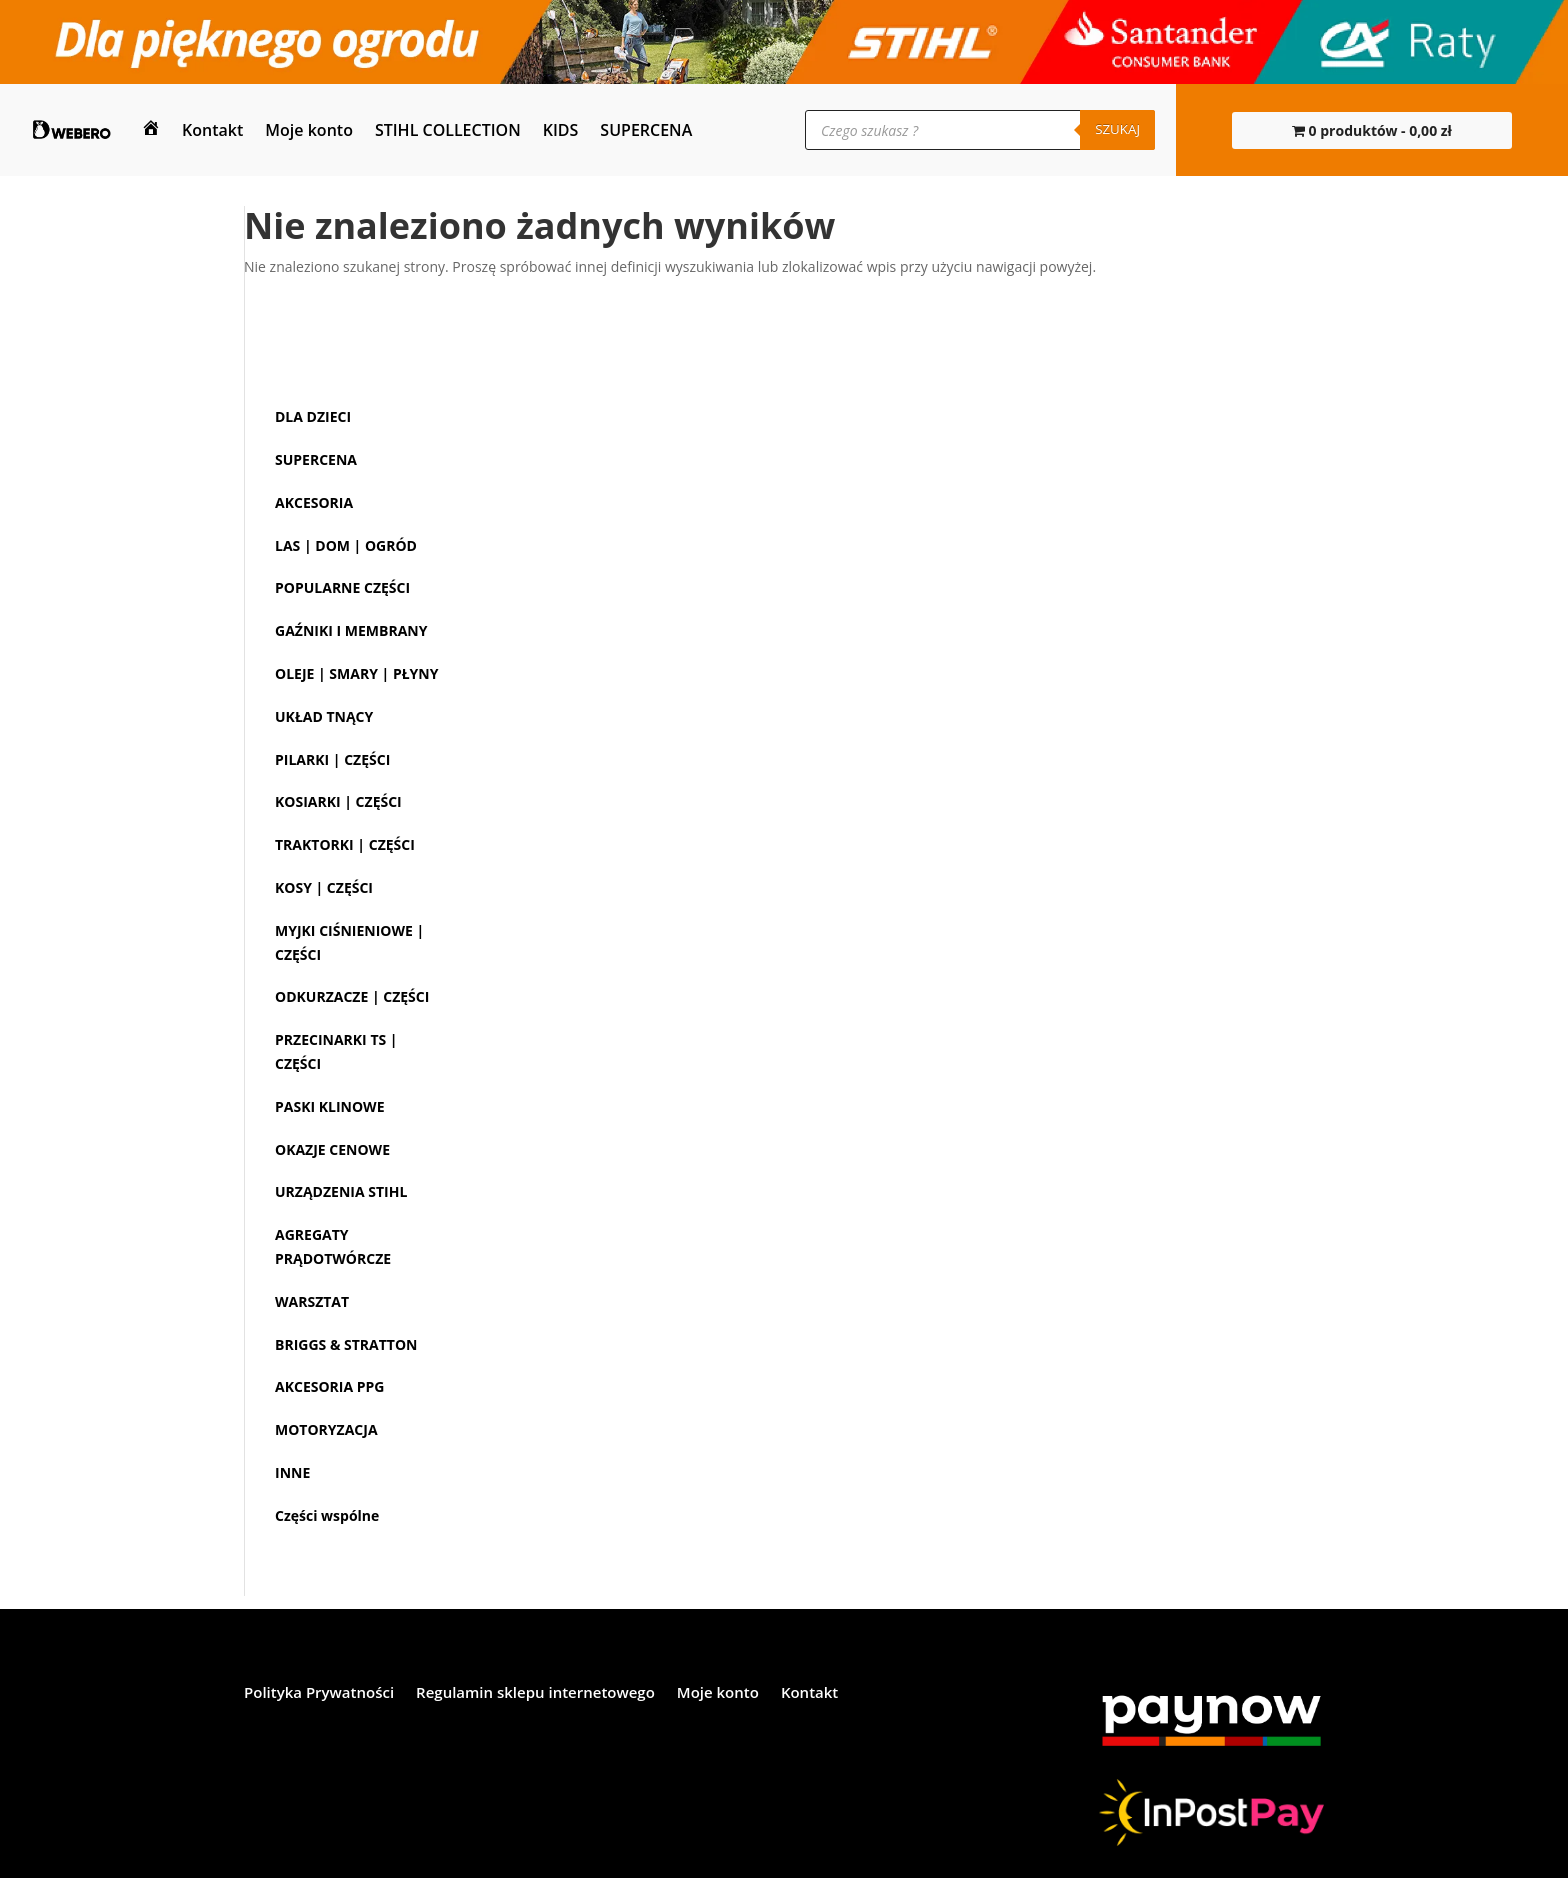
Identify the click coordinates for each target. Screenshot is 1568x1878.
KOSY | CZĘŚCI (324, 887)
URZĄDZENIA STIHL (341, 1191)
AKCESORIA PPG (329, 1386)
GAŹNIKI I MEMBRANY (351, 630)
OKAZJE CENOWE (332, 1149)
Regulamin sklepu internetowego (535, 1693)
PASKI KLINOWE (329, 1106)
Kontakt (212, 130)
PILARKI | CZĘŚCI (332, 759)
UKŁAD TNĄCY (324, 716)
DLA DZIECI (313, 416)
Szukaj (1117, 129)
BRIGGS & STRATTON (346, 1344)
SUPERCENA (646, 130)
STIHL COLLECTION (448, 130)
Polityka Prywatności (319, 1693)
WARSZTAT (312, 1301)
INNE (292, 1472)
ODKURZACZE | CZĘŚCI (352, 996)
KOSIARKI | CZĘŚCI (338, 801)
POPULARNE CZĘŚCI (342, 587)
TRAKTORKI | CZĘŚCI (345, 844)
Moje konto (309, 130)
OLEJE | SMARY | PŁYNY (356, 673)
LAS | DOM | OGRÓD (346, 545)
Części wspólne (327, 1515)
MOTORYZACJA (326, 1429)
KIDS (561, 130)
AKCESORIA (314, 502)
